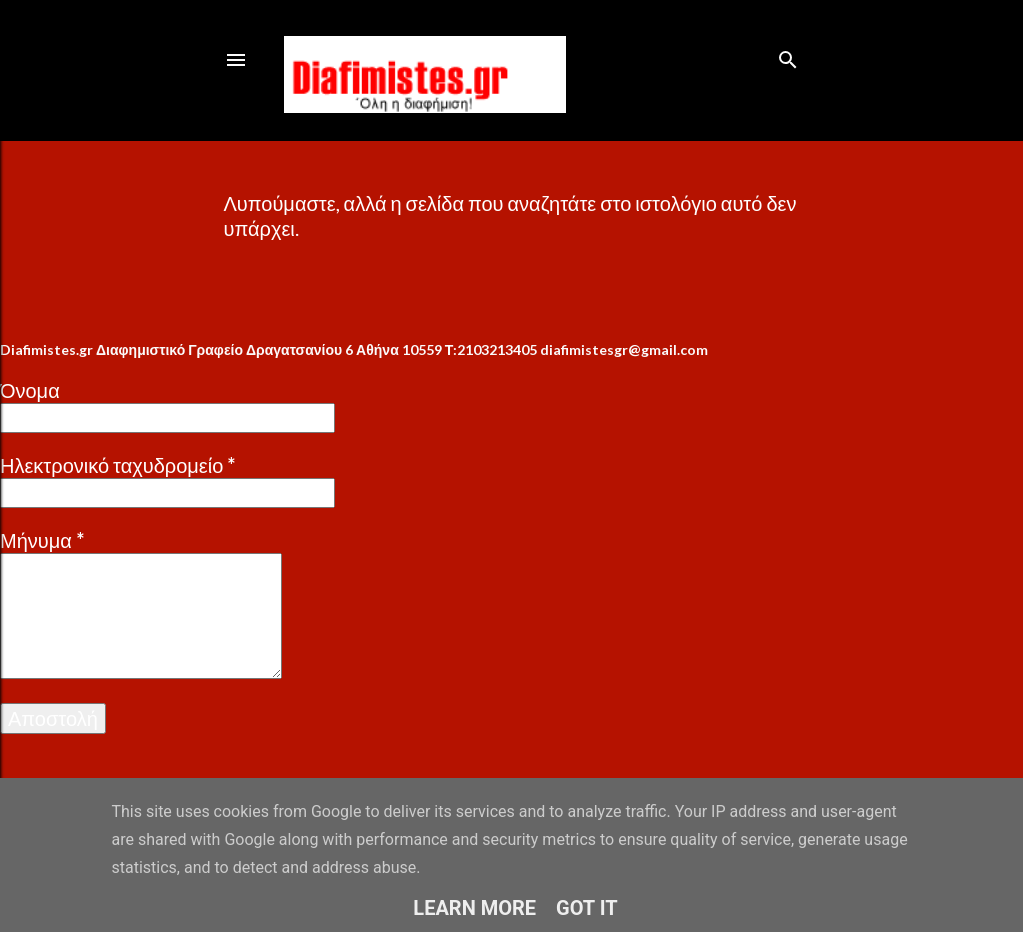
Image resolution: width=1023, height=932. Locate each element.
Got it (587, 908)
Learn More (474, 908)
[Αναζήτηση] (788, 55)
